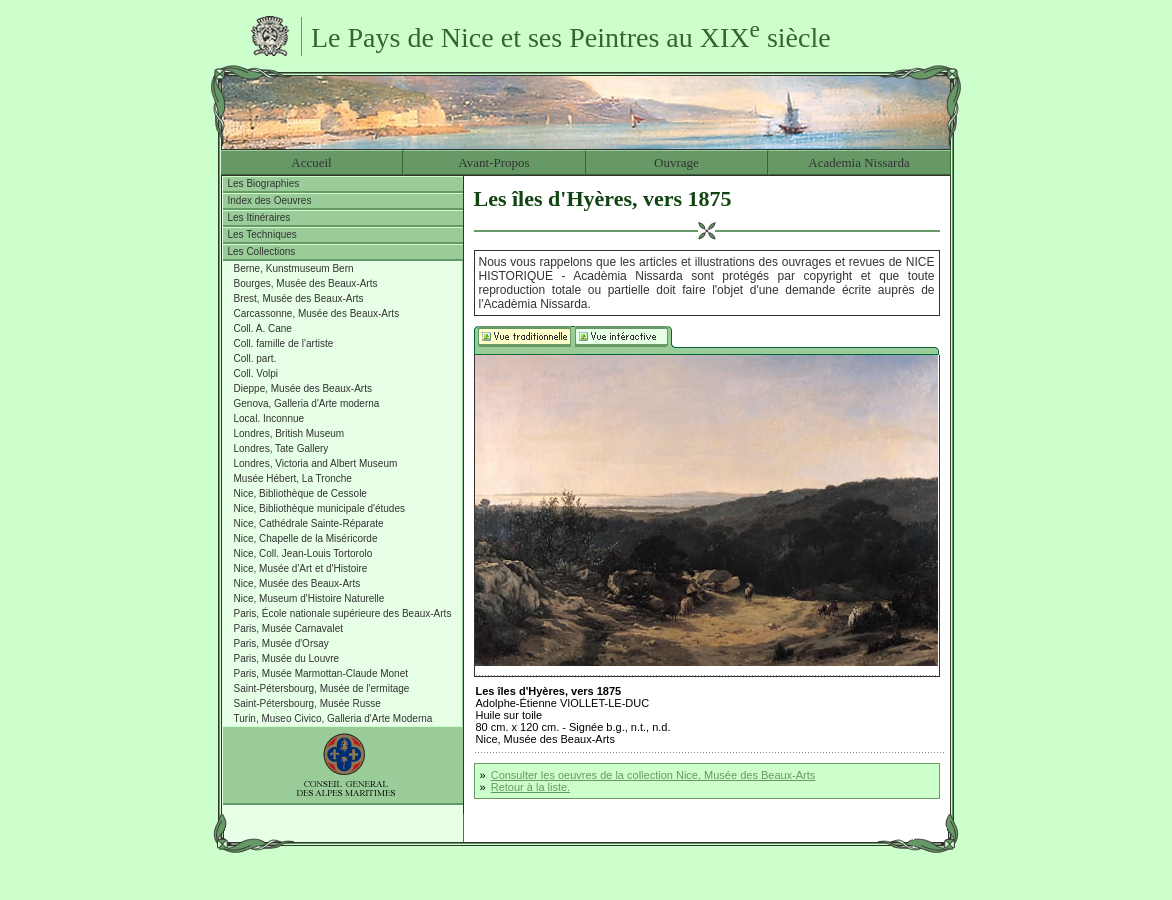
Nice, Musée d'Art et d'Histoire (301, 568)
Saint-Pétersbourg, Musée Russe (307, 703)
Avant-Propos (493, 162)
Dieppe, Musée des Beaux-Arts (303, 388)
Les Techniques (262, 234)
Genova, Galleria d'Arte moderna (307, 403)
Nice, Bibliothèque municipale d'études (319, 508)
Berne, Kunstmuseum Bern (294, 268)
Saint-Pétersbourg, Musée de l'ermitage (322, 688)
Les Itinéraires (259, 217)
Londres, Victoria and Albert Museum (316, 463)
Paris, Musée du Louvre (287, 658)
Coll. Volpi (256, 373)
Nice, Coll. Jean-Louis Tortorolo (303, 553)
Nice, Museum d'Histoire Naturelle (309, 598)
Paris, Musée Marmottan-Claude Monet (321, 673)
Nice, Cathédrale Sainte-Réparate (309, 523)
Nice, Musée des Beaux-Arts (297, 583)
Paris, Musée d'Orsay (281, 643)
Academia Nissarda (858, 162)
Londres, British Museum (289, 433)
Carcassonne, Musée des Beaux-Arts (317, 313)
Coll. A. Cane (263, 328)
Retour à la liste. (530, 787)
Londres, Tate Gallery (281, 448)
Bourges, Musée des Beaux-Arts (306, 283)
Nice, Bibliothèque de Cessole (300, 493)
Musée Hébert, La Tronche (293, 478)
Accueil (311, 162)
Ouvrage (676, 162)
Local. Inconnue (269, 418)
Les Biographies (264, 183)
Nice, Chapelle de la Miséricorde (306, 538)
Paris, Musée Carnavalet (289, 628)
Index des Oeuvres (270, 200)
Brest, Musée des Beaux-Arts (299, 298)
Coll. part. (255, 358)
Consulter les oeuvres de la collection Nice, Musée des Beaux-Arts (653, 775)
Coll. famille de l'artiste (284, 343)
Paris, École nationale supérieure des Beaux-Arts (343, 613)
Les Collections (262, 251)
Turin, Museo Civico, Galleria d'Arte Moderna (333, 718)
